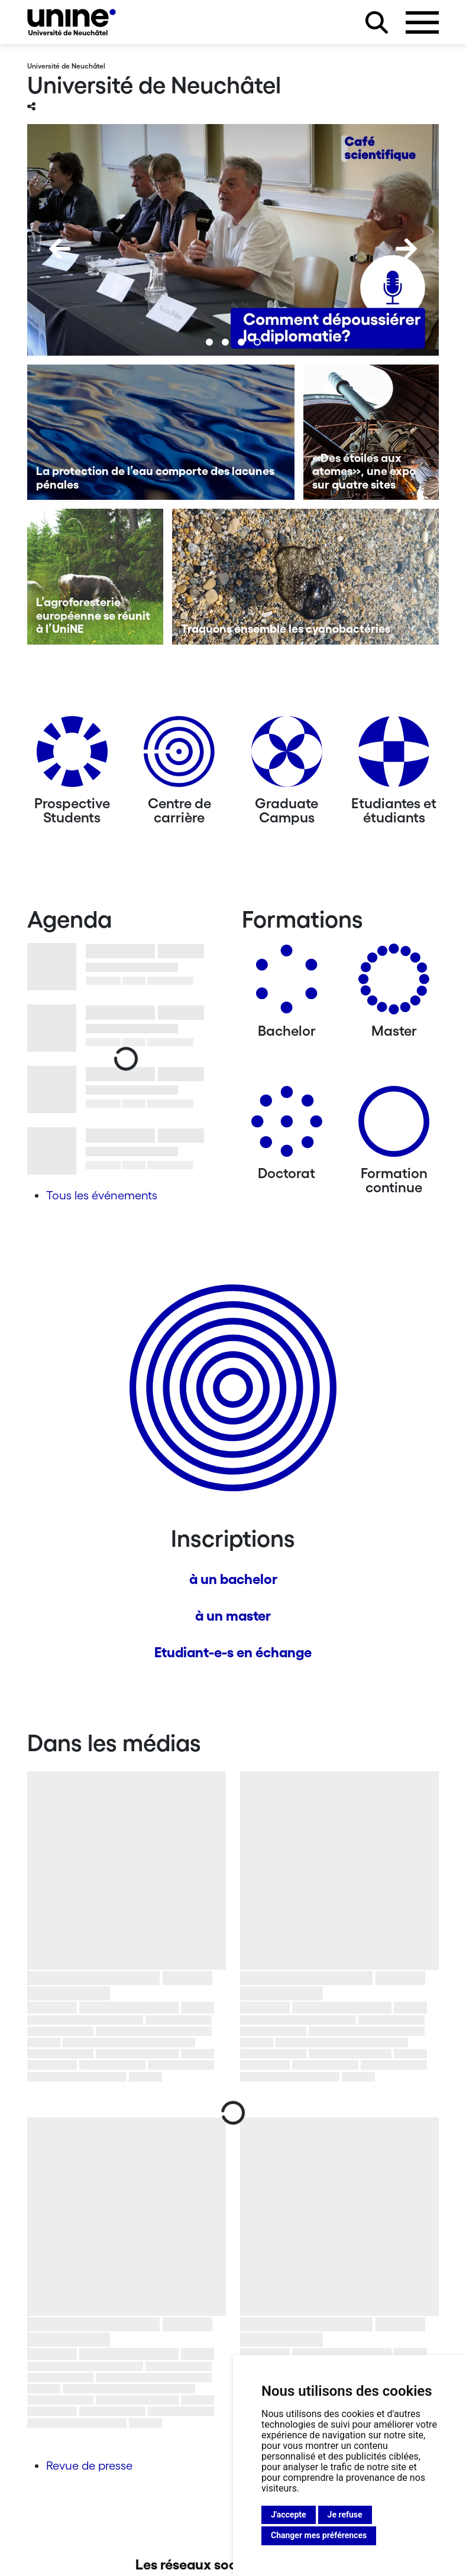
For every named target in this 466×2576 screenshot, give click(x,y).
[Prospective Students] (72, 755)
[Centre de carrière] (179, 755)
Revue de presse (89, 2465)
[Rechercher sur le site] (376, 22)
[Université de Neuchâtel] (71, 22)
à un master (233, 1616)
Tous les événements (101, 1195)
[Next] (406, 248)
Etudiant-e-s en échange (233, 1652)
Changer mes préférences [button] (319, 2535)
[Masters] (394, 983)
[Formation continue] (394, 1125)
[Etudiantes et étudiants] (394, 755)
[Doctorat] (287, 1125)
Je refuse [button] (345, 2514)
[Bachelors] (287, 983)
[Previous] (59, 248)
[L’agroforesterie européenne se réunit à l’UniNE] (95, 577)
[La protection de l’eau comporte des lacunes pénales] (161, 432)
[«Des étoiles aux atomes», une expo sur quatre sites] (371, 432)
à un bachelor (233, 1579)
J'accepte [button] (288, 2514)
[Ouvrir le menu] (422, 22)
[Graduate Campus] (287, 755)
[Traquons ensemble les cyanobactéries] (305, 577)
